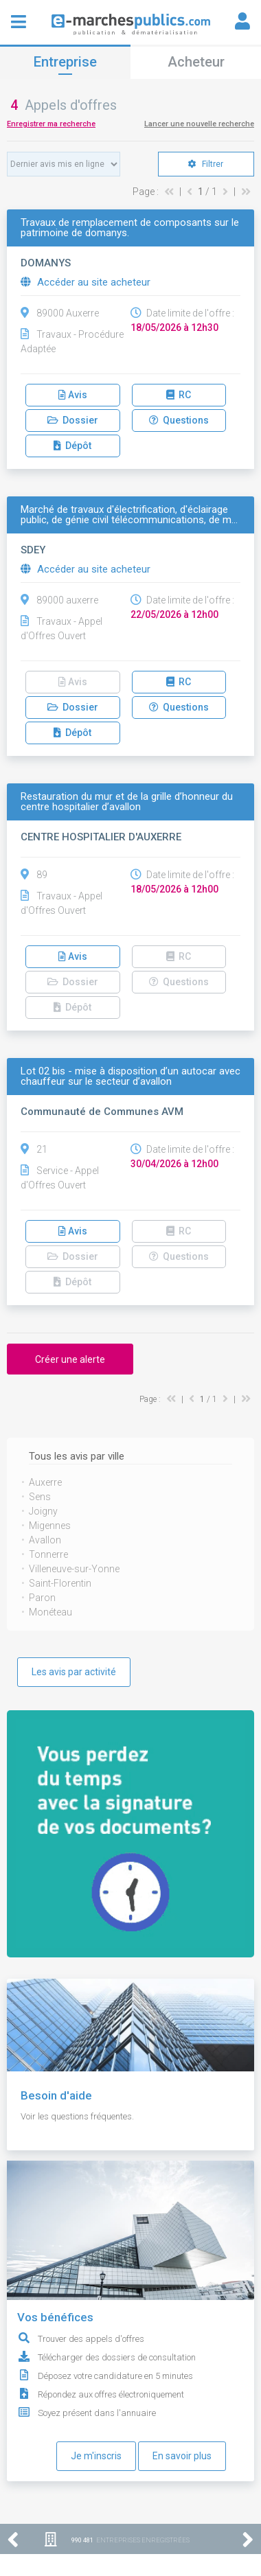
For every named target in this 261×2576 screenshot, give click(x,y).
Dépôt (72, 445)
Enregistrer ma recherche (51, 123)
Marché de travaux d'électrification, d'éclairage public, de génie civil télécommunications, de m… (129, 515)
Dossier (72, 420)
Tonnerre (48, 1554)
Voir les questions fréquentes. (77, 2116)
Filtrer (205, 164)
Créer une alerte (70, 1359)
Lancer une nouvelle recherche (199, 123)
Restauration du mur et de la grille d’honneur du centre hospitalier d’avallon (127, 802)
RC (178, 394)
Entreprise (65, 62)
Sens (40, 1496)
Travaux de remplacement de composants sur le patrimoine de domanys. (130, 228)
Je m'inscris (96, 2455)
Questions (179, 420)
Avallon (45, 1539)
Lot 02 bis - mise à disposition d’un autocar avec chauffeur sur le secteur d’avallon (130, 1076)
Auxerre (45, 1482)
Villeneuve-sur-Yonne (74, 1568)
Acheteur (196, 62)
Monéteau (50, 1612)
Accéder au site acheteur (85, 282)
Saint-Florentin (60, 1583)
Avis (72, 394)
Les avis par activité (74, 1671)
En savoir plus (182, 2455)
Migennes (50, 1525)
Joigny (43, 1511)
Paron (42, 1597)
